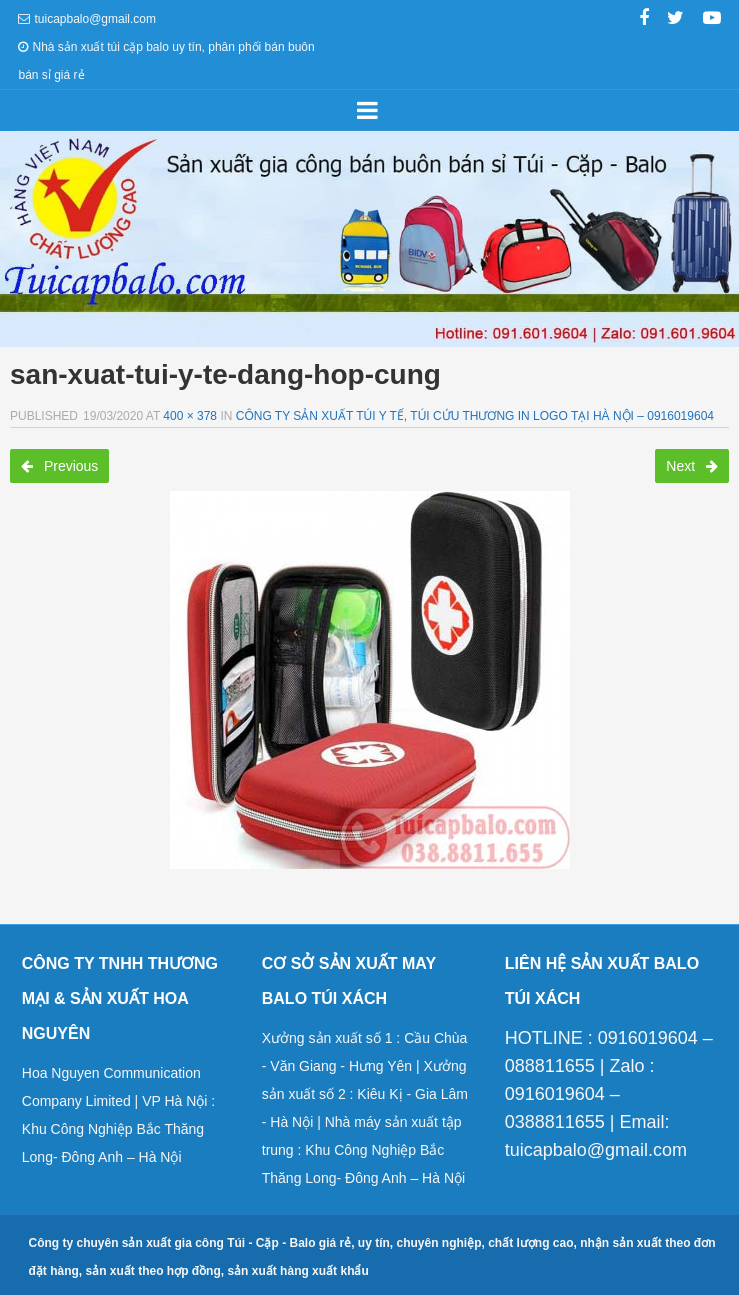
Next (692, 466)
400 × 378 (190, 416)
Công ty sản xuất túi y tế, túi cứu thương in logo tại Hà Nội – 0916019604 (475, 416)
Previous (59, 466)
